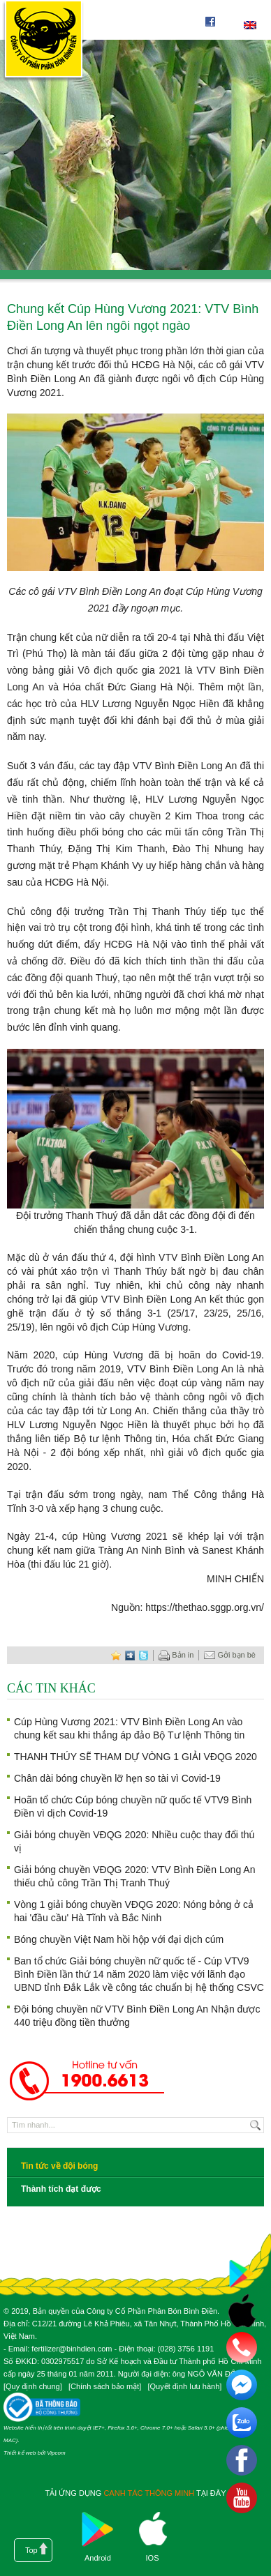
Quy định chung (33, 2386)
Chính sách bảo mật (105, 2386)
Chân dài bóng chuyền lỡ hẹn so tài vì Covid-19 (117, 1778)
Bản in (176, 1655)
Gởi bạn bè (230, 1655)
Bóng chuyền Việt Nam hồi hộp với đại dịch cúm (119, 1939)
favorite (116, 1655)
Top (31, 2550)
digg (130, 1655)
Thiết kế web (19, 2453)
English (249, 25)
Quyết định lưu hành (184, 2386)
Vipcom (56, 2453)
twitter (144, 1655)
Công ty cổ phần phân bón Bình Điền (43, 41)
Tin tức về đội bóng (59, 2166)
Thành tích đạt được (61, 2189)
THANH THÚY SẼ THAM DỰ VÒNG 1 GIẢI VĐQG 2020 (135, 1756)
